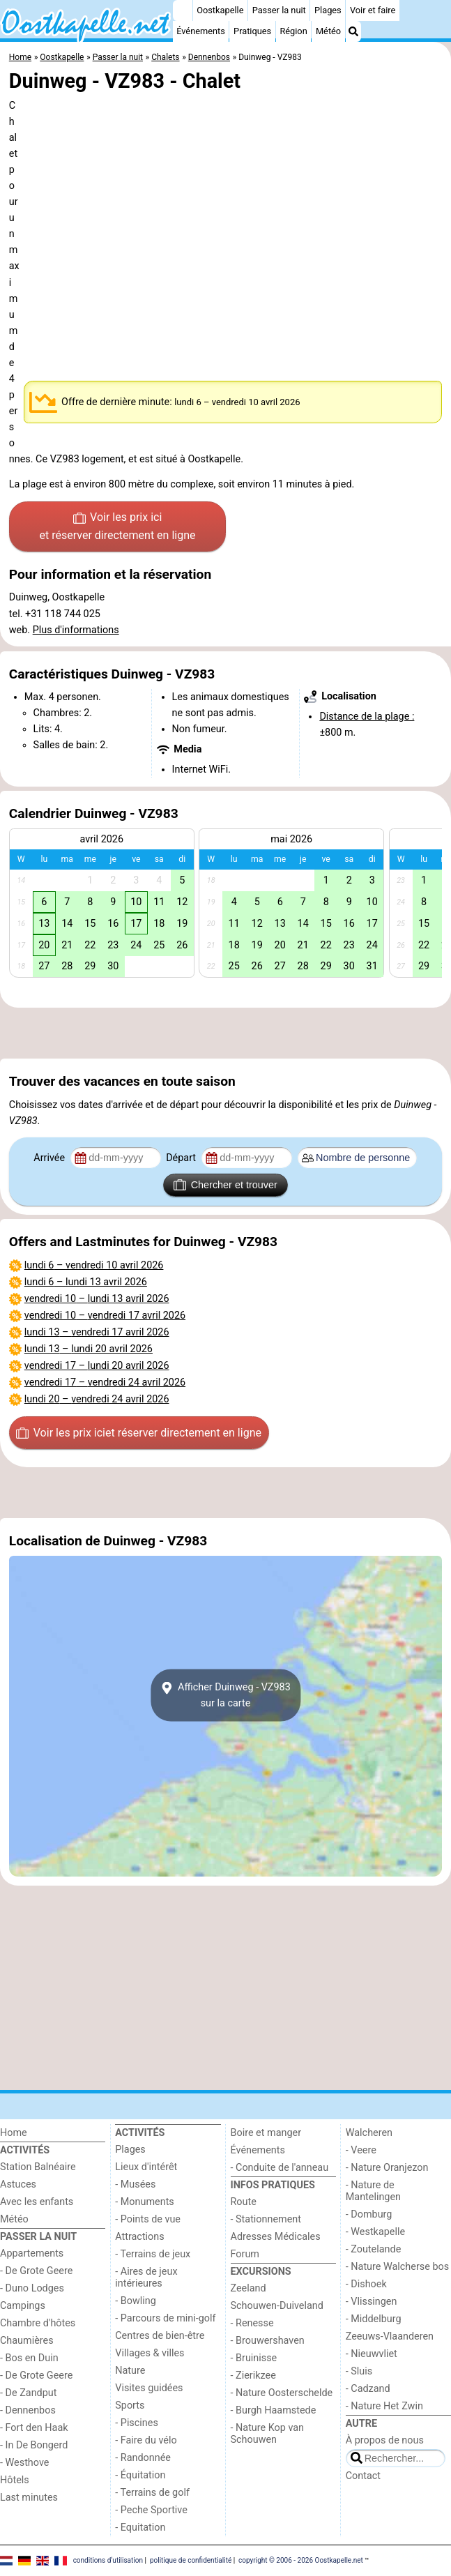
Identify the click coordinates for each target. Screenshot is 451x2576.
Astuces (18, 2184)
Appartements (31, 2253)
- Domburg (369, 2214)
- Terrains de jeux (152, 2254)
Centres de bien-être (159, 2336)
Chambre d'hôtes (37, 2323)
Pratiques (252, 31)
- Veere (361, 2150)
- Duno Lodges (32, 2288)
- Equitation (140, 2527)
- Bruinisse (254, 2358)
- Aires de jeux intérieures (146, 2277)
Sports (129, 2405)
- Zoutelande (374, 2249)
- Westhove (24, 2463)
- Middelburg (374, 2319)
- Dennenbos (28, 2410)
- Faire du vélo (145, 2440)
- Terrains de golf (152, 2493)
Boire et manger (266, 2133)
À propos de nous (385, 2440)
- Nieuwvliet (371, 2354)
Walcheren (369, 2133)
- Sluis (359, 2371)
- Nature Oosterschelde (282, 2393)
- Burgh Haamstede (273, 2410)
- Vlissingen (371, 2302)
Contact (363, 2476)
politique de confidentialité (190, 2560)
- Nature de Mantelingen (373, 2191)
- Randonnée (143, 2458)
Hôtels (14, 2480)
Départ (182, 1158)
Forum (245, 2254)
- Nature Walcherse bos (397, 2267)
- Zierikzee (253, 2375)
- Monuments (144, 2202)
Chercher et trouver (225, 1185)
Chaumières (27, 2341)
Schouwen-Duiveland (277, 2306)
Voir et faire (372, 10)
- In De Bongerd (34, 2445)
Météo (328, 31)
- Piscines (136, 2423)
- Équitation (140, 2475)
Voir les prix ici (118, 527)
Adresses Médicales (276, 2237)
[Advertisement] (225, 1033)
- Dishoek (366, 2284)
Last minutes (29, 2497)
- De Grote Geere (36, 2271)
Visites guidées (149, 2388)
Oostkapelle (220, 10)
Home (13, 2133)
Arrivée (50, 1158)
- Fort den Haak (34, 2428)
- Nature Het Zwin (384, 2406)
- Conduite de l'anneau (280, 2168)
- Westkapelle (375, 2232)
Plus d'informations (76, 630)
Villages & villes (149, 2353)
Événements (200, 31)
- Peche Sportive (151, 2510)
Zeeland (248, 2288)
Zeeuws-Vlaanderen (390, 2336)
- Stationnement (266, 2219)
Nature (130, 2371)
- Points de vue (148, 2219)
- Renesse (252, 2323)
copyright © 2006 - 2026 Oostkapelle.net (300, 2560)
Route (244, 2202)
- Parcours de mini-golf (165, 2318)
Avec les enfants (36, 2202)
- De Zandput (28, 2393)
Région (293, 31)
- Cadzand (368, 2389)
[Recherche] (353, 31)
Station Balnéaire (38, 2167)
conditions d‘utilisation (108, 2560)
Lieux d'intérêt (146, 2167)
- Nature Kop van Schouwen (268, 2434)
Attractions (139, 2237)
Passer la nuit (279, 10)
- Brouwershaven (268, 2341)
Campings (22, 2306)
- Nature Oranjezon (387, 2168)
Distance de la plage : (366, 716)
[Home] (182, 10)
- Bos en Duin (29, 2358)
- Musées (135, 2184)
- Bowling (135, 2301)
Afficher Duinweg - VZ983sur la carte (225, 1695)
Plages (328, 10)
